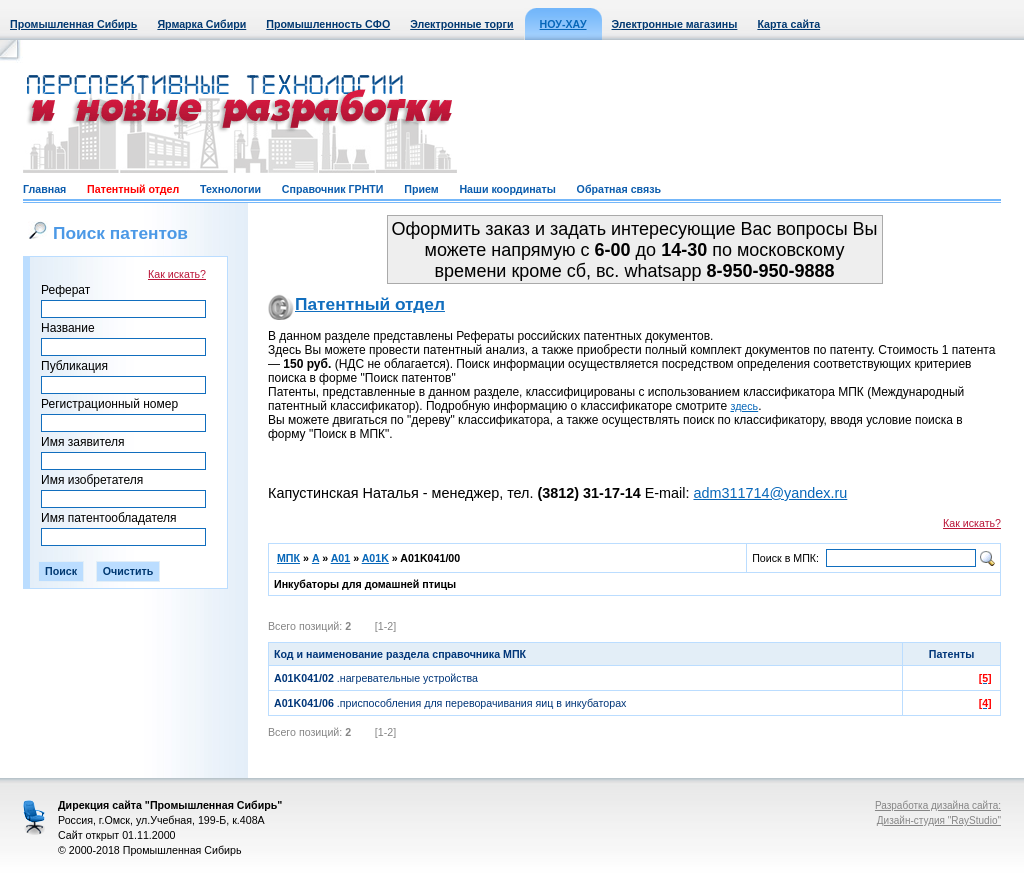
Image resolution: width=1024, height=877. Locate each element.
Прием (421, 189)
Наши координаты (507, 189)
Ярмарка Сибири (201, 24)
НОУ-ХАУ (563, 24)
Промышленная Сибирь (73, 24)
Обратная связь (619, 189)
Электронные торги (461, 24)
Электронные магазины (675, 24)
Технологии (230, 189)
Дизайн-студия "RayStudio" (939, 820)
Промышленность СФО (328, 24)
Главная (44, 189)
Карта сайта (788, 24)
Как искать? (177, 274)
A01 (341, 558)
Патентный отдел (133, 189)
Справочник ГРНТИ (333, 189)
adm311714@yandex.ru (770, 493)
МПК (288, 558)
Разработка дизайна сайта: (938, 805)
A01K (375, 558)
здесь (745, 406)
